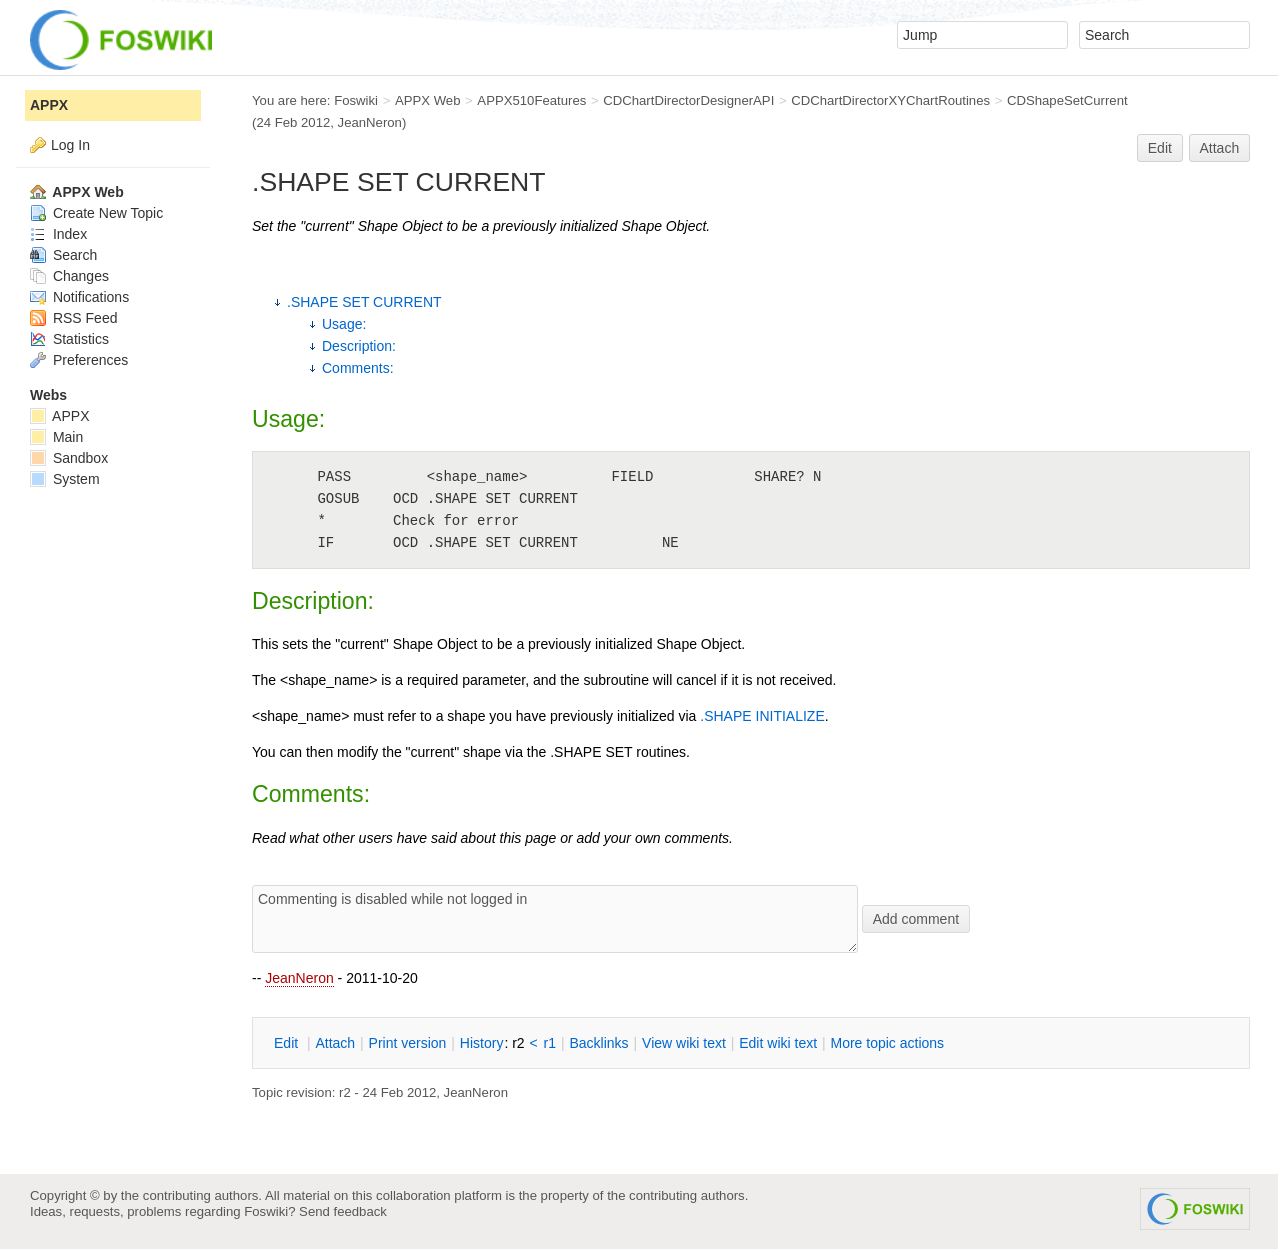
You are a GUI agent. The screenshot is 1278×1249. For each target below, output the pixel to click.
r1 (550, 1043)
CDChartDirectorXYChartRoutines (890, 100)
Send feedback (343, 1211)
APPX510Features (531, 100)
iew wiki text (684, 1043)
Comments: (358, 368)
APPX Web (428, 100)
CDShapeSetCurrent (1067, 100)
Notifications (79, 297)
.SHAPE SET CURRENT (364, 302)
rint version (408, 1043)
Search (63, 255)
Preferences (79, 360)
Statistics (69, 339)
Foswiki (356, 100)
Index (58, 234)
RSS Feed (73, 318)
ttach (335, 1043)
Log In (70, 145)
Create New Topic (96, 213)
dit (288, 1043)
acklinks (598, 1043)
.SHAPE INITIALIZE (762, 716)
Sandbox (69, 458)
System (65, 479)
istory (482, 1043)
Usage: (344, 324)
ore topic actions (887, 1043)
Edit (1160, 148)
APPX (49, 105)
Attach (1220, 148)
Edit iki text (778, 1043)
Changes (69, 276)
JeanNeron (299, 978)
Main (56, 437)
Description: (359, 346)
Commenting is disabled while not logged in (555, 919)
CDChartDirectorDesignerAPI (688, 100)
